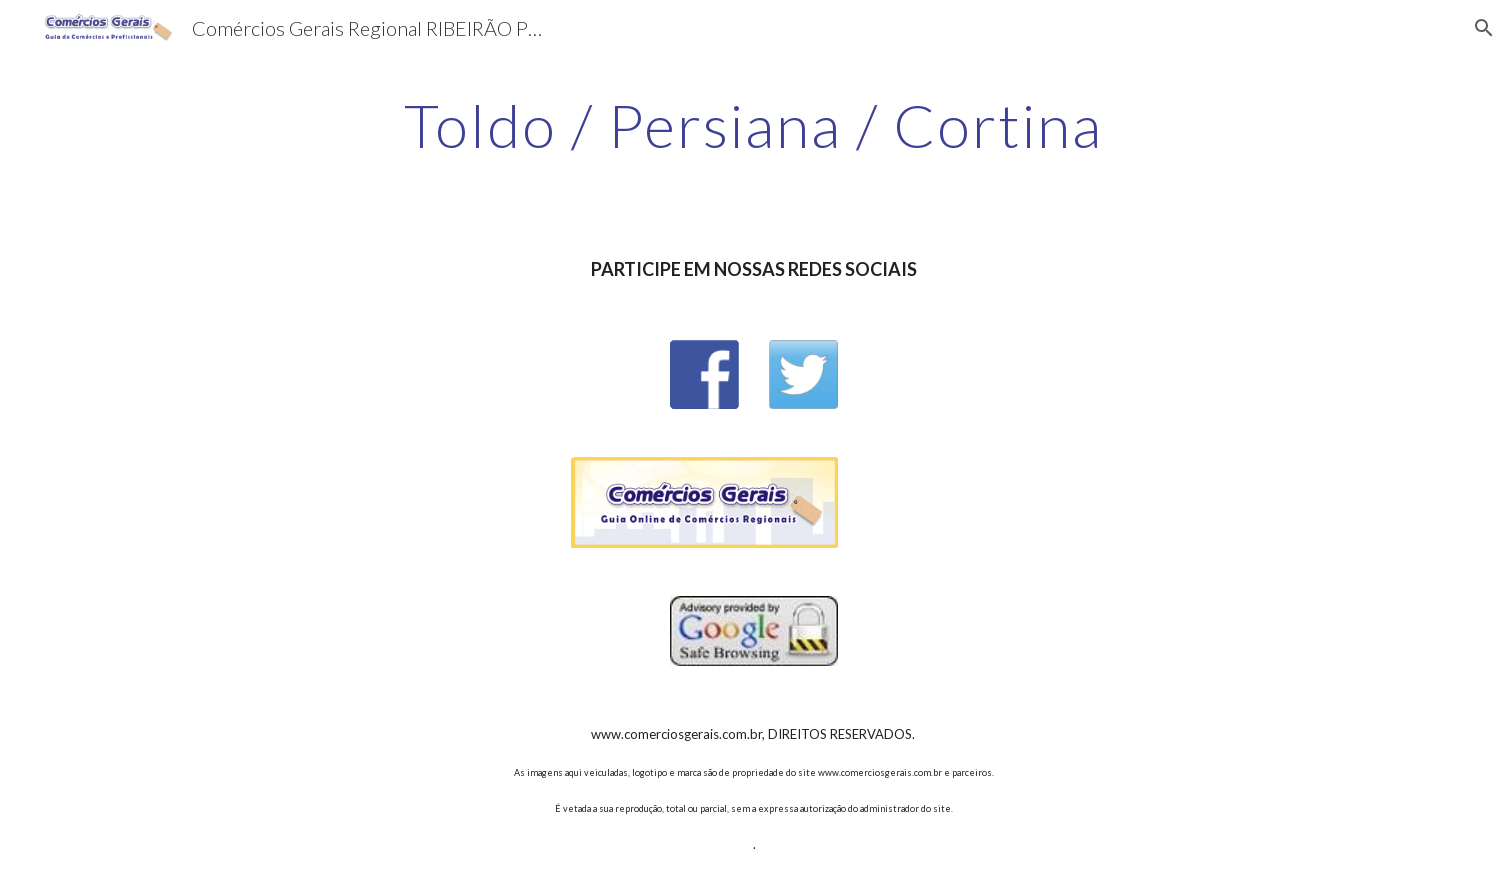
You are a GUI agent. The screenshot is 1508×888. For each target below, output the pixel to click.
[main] (754, 125)
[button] (1484, 28)
